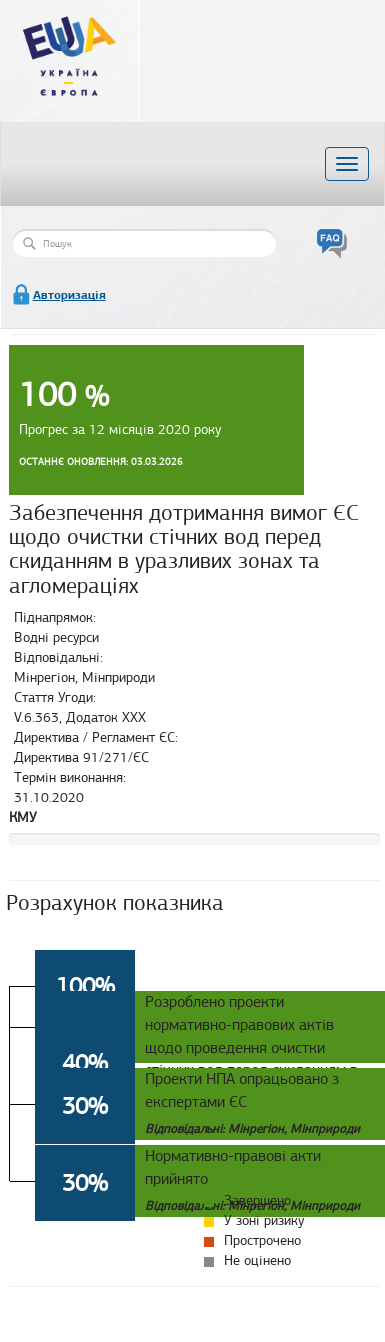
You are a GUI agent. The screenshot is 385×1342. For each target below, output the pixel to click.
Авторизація (69, 295)
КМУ (23, 817)
